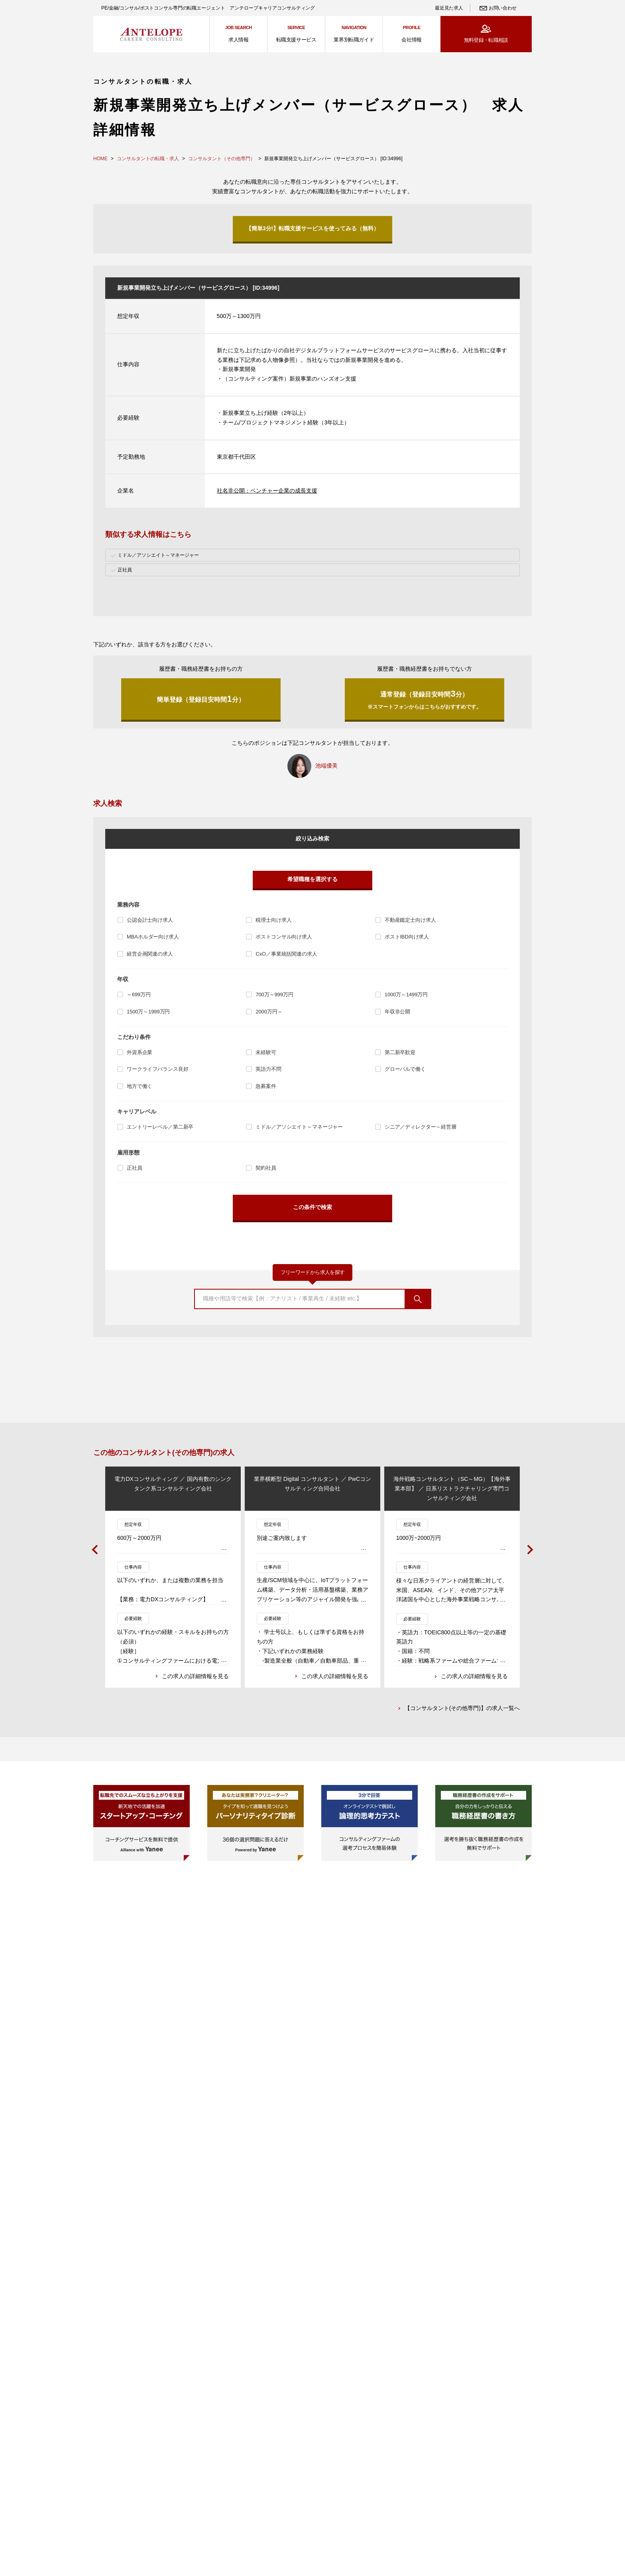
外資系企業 (139, 1052)
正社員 (134, 1168)
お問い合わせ (503, 8)
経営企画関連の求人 (150, 954)
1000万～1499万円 (406, 994)
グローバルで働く (405, 1069)
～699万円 (139, 994)
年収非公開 (397, 1012)
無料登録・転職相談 (486, 40)
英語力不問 (268, 1069)
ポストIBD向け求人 (407, 937)
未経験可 (266, 1052)
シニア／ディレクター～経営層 (420, 1127)
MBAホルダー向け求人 (153, 937)
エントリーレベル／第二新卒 (160, 1127)
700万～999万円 (274, 994)
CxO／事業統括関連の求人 (286, 954)
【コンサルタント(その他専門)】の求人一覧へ (462, 1709)
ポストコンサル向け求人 (284, 937)
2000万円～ (269, 1012)
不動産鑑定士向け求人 (410, 920)
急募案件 (266, 1086)
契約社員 (266, 1168)
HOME (100, 158)
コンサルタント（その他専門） (221, 158)
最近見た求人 (449, 8)
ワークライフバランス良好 (157, 1069)
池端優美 (326, 765)
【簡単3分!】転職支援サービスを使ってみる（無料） (312, 228)
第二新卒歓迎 (400, 1052)
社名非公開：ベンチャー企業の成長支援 (267, 490)
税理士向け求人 (273, 920)
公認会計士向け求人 (150, 920)
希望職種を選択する (312, 879)
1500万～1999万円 (148, 1012)
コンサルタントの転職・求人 (148, 158)
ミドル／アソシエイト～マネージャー (299, 1127)
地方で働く (139, 1086)
